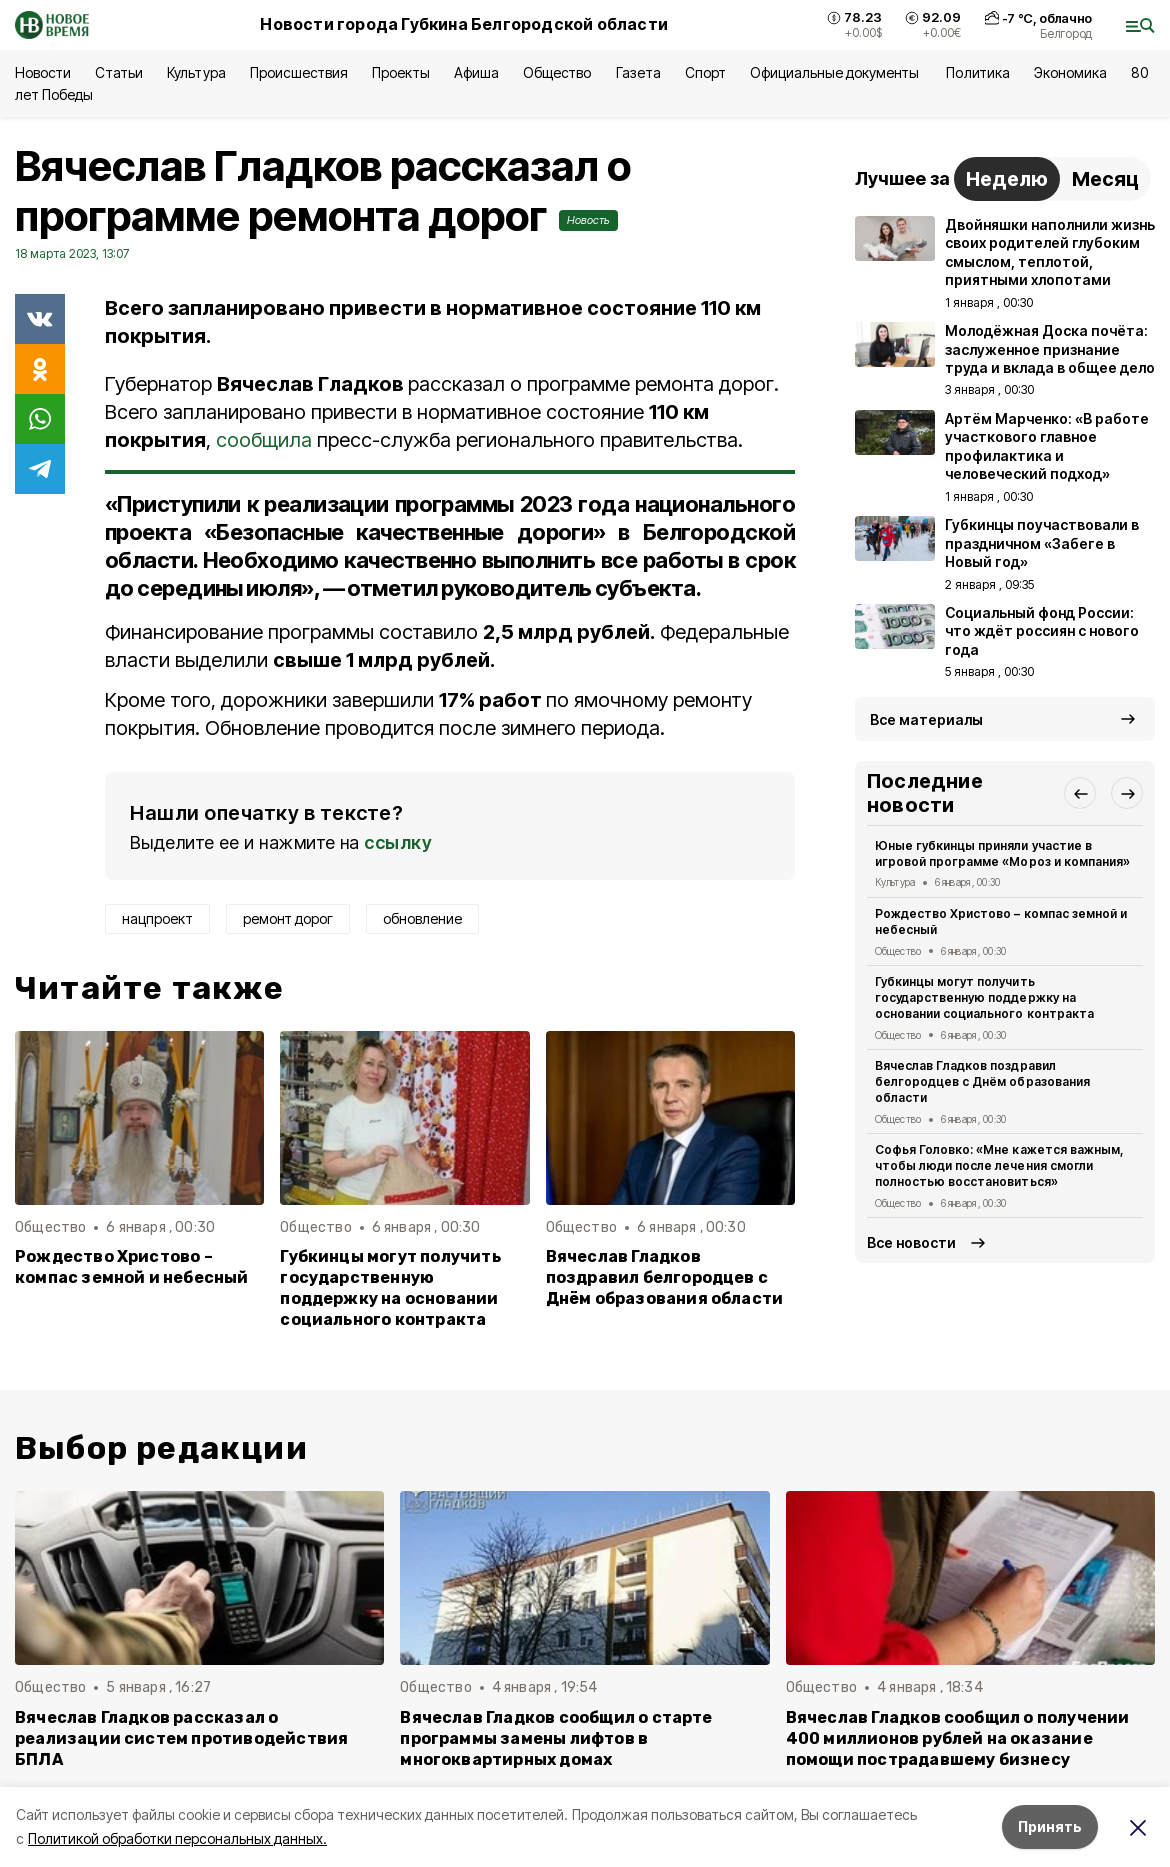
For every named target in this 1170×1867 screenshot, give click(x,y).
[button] (1080, 793)
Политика (977, 72)
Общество (557, 72)
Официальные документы (836, 72)
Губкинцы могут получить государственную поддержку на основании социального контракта (390, 1288)
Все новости (911, 1242)
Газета (638, 72)
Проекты (401, 72)
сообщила (264, 440)
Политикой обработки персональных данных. (177, 1838)
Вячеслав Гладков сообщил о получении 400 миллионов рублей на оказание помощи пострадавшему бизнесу (958, 1738)
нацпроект (157, 918)
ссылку (398, 842)
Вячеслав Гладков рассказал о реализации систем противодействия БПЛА (181, 1738)
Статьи (119, 72)
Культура (196, 72)
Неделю (1007, 179)
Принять (1050, 1826)
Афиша (476, 72)
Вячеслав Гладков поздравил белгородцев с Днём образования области (665, 1277)
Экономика (1070, 72)
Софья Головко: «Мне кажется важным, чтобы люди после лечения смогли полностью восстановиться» (999, 1165)
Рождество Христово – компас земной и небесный (132, 1267)
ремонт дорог (288, 918)
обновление (422, 918)
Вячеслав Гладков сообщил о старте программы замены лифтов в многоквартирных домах (556, 1738)
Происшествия (299, 72)
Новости (43, 72)
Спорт (705, 72)
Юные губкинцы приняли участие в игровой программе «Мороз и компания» (1002, 853)
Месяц (1105, 179)
